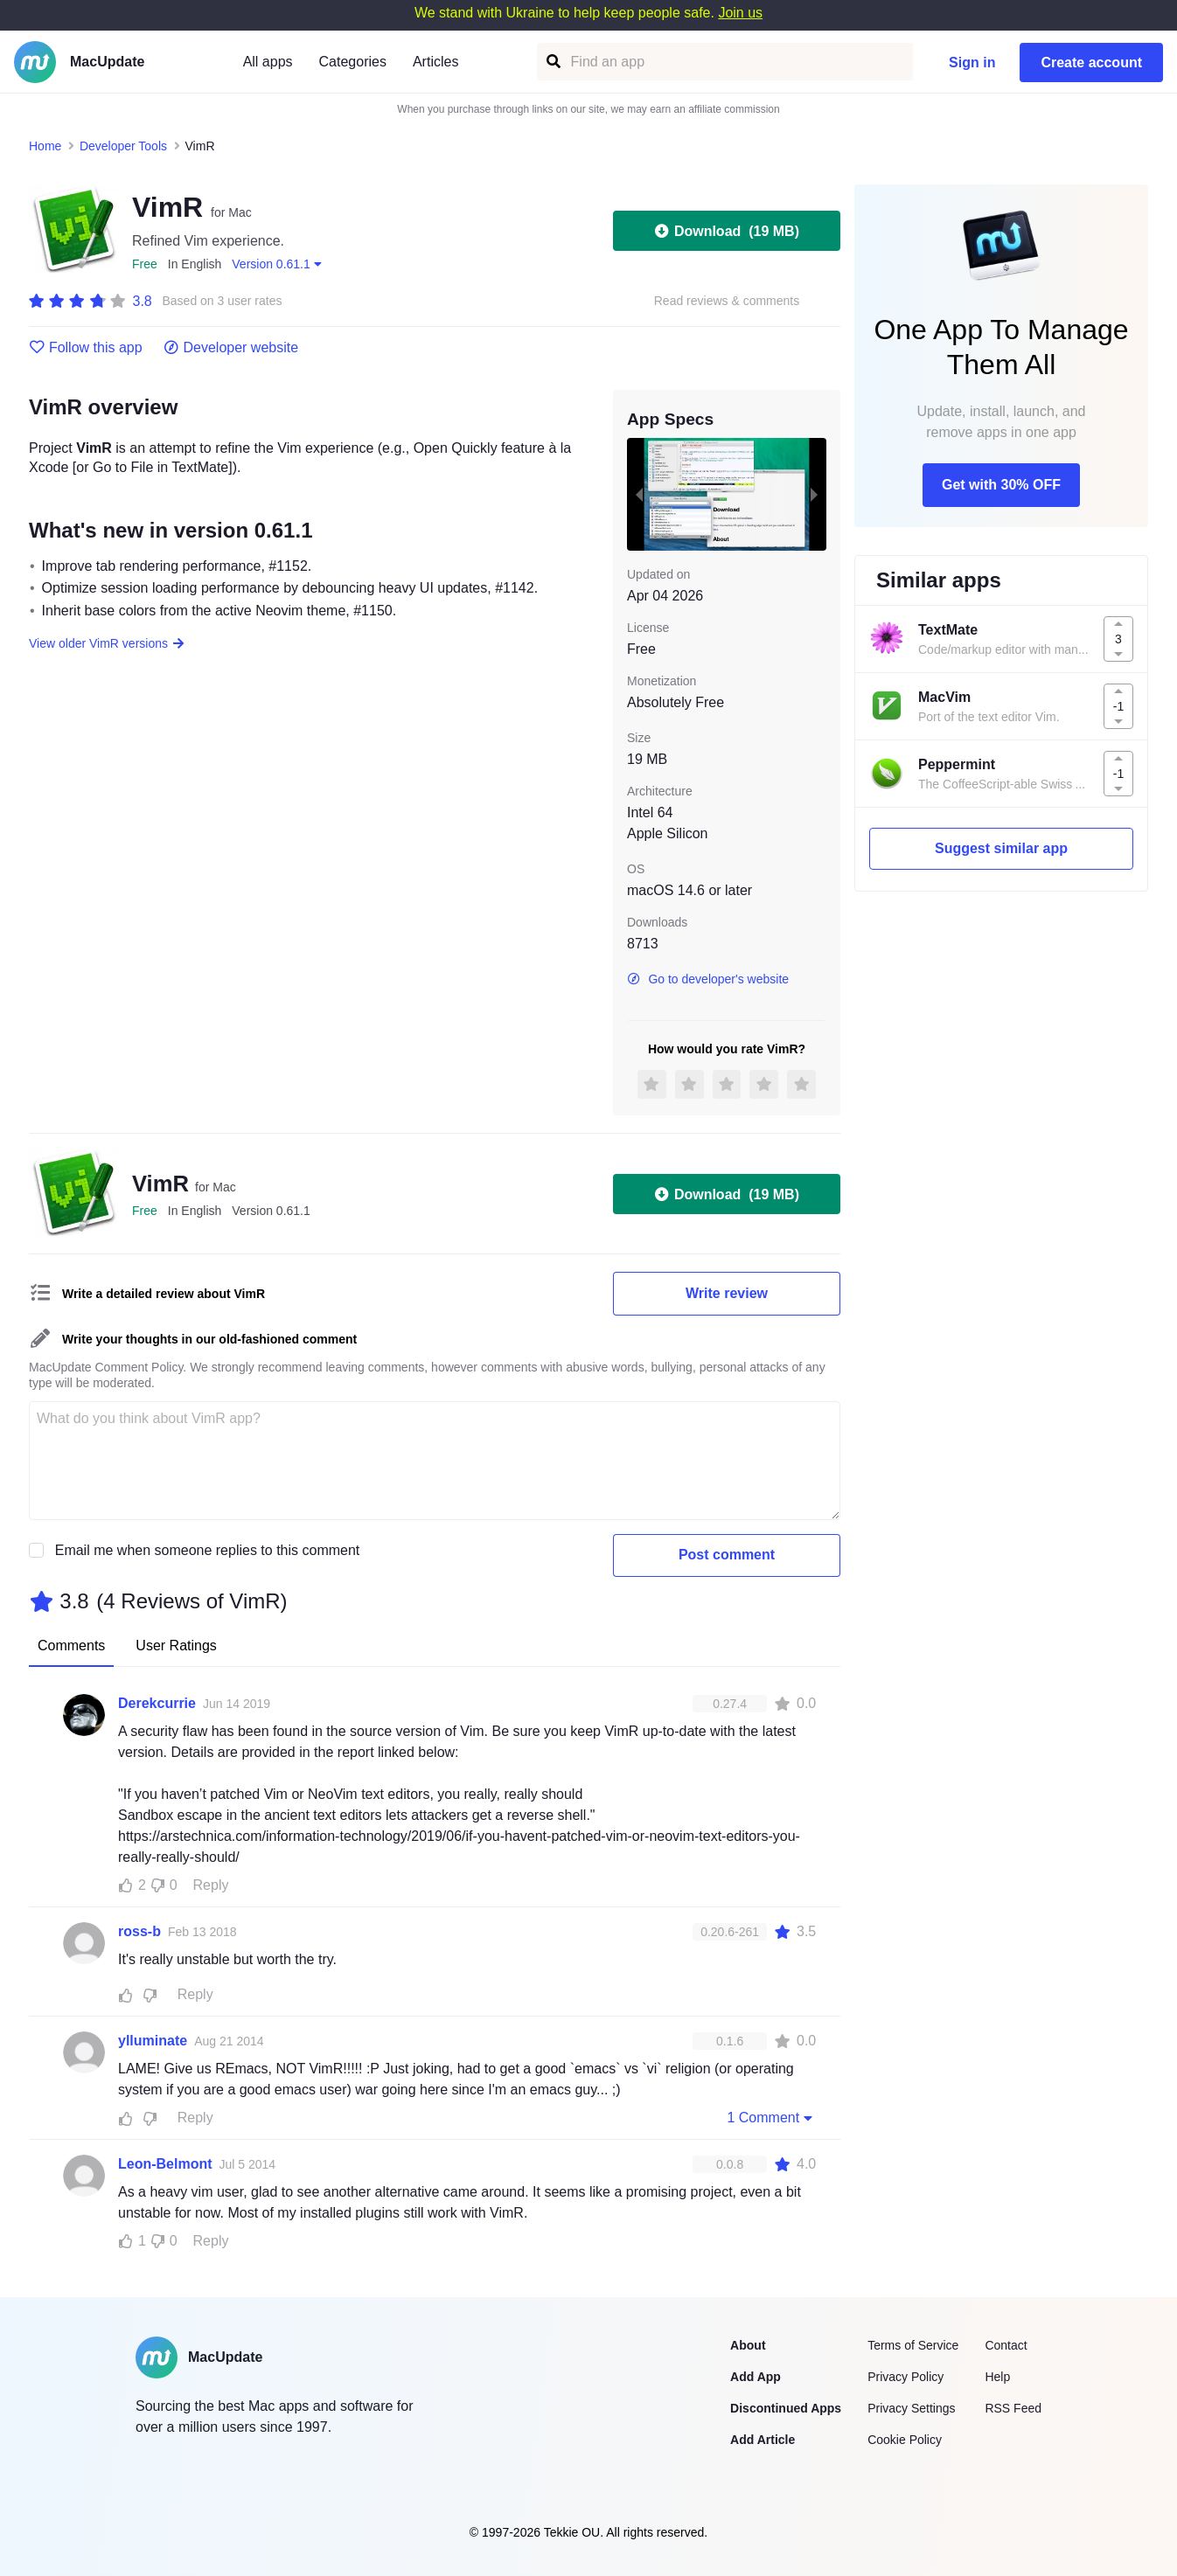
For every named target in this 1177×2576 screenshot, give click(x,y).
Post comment (727, 1554)
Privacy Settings (911, 2408)
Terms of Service (912, 2345)
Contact (1006, 2345)
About (747, 2345)
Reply (211, 1885)
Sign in (972, 62)
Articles (435, 61)
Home (45, 146)
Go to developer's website (708, 979)
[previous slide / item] (639, 494)
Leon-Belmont (165, 2164)
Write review (727, 1293)
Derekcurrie (157, 1703)
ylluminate (152, 2040)
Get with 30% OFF (1001, 485)
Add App (755, 2377)
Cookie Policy (904, 2440)
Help (997, 2377)
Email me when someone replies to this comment (207, 1550)
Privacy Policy (905, 2377)
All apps (268, 61)
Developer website (231, 348)
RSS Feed (1013, 2408)
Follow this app (86, 348)
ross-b (139, 1931)
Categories (353, 61)
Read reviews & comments (727, 301)
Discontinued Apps (785, 2408)
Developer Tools (123, 146)
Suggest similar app (1001, 848)
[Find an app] (552, 62)
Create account (1091, 62)
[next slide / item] (814, 494)
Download (726, 230)
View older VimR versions (107, 643)
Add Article (762, 2440)
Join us (740, 12)
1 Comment (771, 2117)
